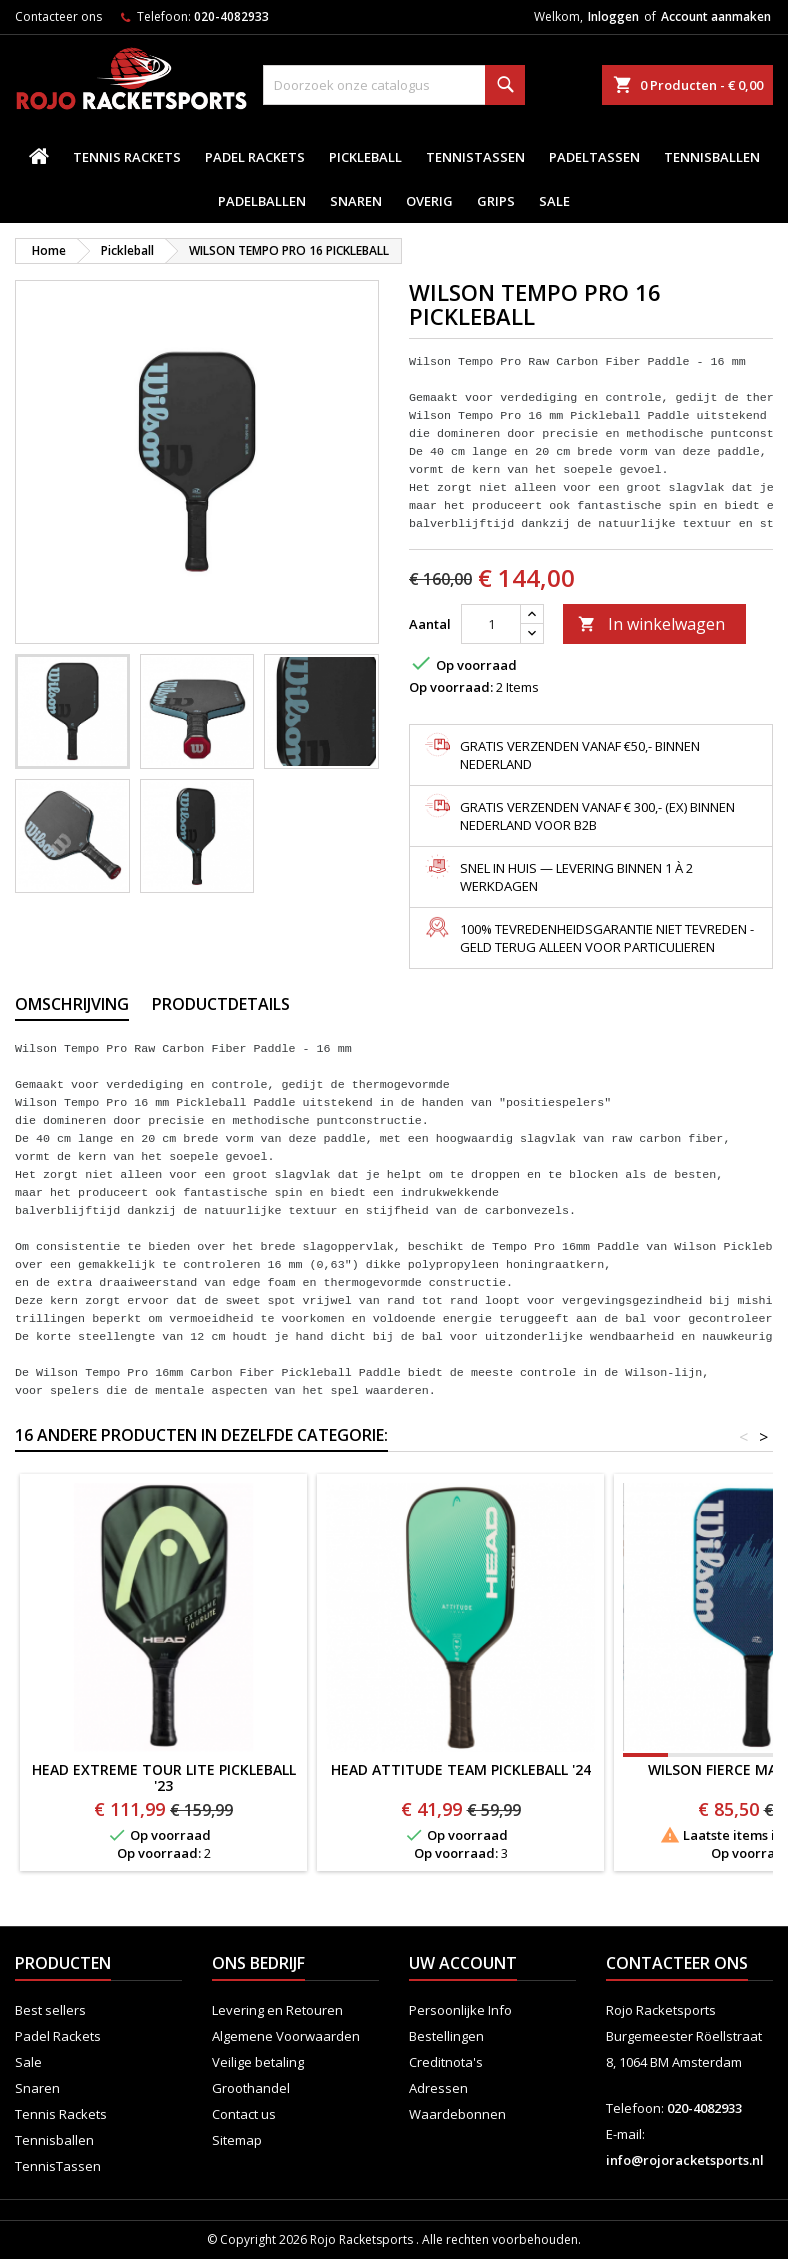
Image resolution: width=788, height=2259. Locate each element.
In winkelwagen (651, 624)
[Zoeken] (394, 85)
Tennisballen (712, 157)
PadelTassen (594, 157)
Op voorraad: (451, 687)
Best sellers (50, 2010)
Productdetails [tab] (221, 1004)
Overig (429, 201)
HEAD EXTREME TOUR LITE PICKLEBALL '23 (164, 1777)
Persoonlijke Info (460, 2010)
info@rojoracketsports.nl (685, 2160)
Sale (554, 201)
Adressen (438, 2088)
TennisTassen (475, 157)
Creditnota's (446, 2062)
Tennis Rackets (127, 157)
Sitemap (237, 2140)
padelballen (262, 201)
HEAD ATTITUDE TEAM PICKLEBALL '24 (461, 1769)
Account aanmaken (716, 16)
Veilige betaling (258, 2062)
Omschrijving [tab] (72, 1004)
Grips (496, 201)
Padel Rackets (255, 157)
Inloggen (613, 16)
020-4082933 (231, 16)
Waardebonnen (457, 2114)
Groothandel (251, 2088)
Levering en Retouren (277, 2010)
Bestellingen (446, 2036)
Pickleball (365, 157)
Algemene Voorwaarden (286, 2036)
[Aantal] (491, 624)
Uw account (463, 1963)
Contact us (244, 2114)
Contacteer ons (58, 16)
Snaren (356, 201)
